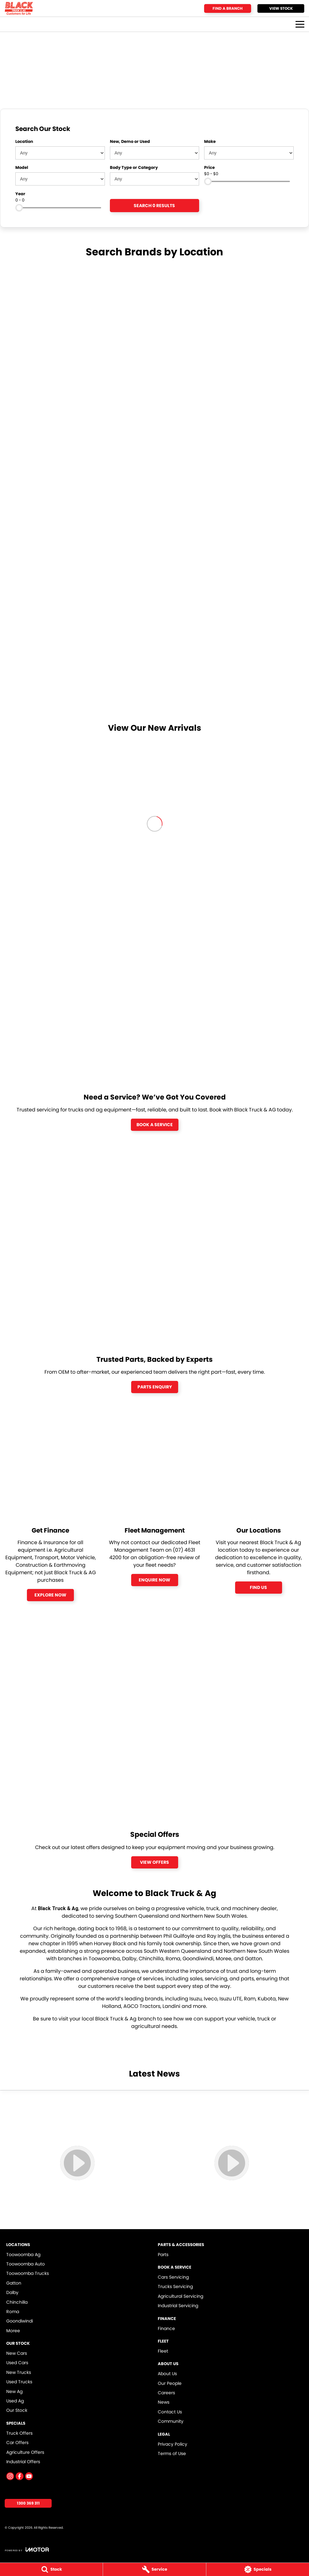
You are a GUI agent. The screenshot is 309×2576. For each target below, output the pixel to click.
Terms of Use (172, 2453)
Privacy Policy (172, 2444)
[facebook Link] (19, 2476)
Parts (163, 2254)
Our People (170, 2383)
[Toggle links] (27, 2549)
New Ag (14, 2391)
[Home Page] (19, 8)
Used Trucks (19, 2382)
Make (210, 141)
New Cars (16, 2353)
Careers (166, 2393)
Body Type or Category (134, 167)
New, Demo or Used (130, 141)
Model (21, 167)
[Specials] (257, 2569)
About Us (167, 2373)
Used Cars (17, 2362)
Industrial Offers (23, 2461)
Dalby (12, 2292)
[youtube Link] (29, 2476)
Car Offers (17, 2442)
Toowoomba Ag (23, 2254)
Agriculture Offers (25, 2452)
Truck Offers (19, 2433)
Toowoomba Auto (25, 2264)
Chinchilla (17, 2302)
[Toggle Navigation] (300, 24)
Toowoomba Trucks (27, 2273)
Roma (12, 2311)
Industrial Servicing (178, 2305)
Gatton (13, 2283)
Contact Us (170, 2412)
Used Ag (15, 2401)
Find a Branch (228, 8)
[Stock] (51, 2569)
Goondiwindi (19, 2321)
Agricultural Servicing (180, 2296)
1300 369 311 (28, 2503)
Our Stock (16, 2410)
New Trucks (18, 2372)
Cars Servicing (173, 2277)
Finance (166, 2328)
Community (170, 2421)
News (163, 2402)
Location (24, 141)
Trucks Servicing (175, 2286)
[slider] (208, 181)
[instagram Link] (10, 2476)
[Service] (154, 2569)
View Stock (281, 8)
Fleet (163, 2351)
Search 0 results (154, 205)
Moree (13, 2331)
